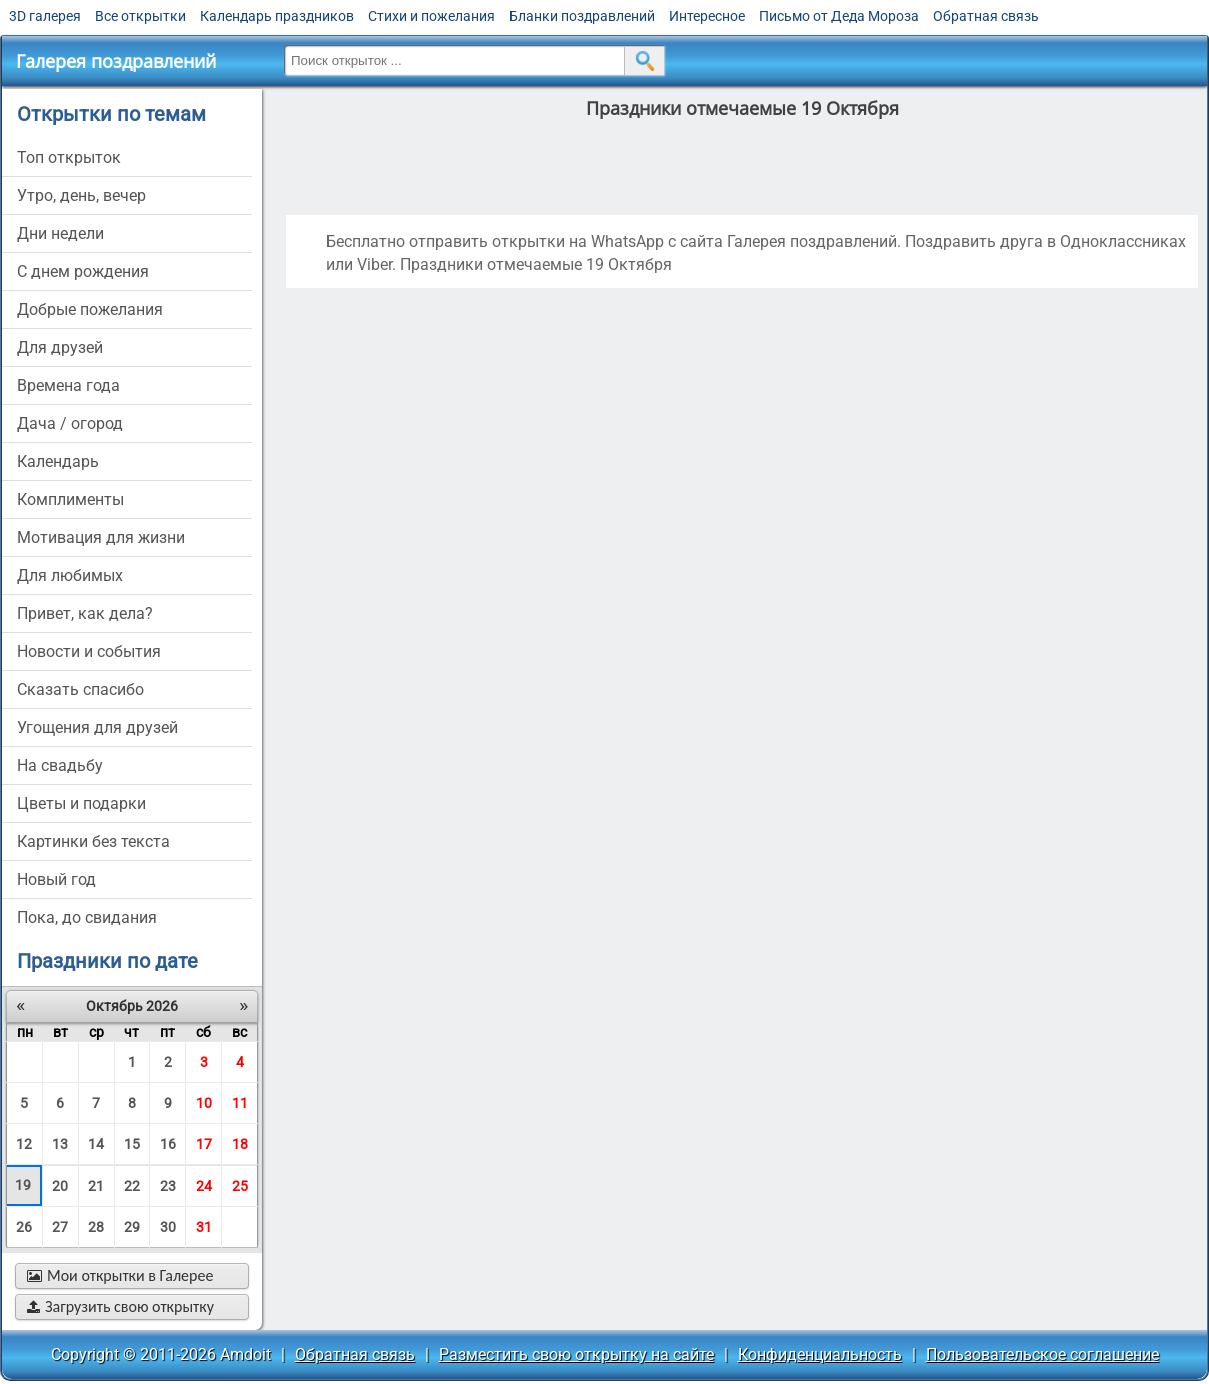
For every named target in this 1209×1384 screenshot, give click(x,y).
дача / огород (70, 423)
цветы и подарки (81, 803)
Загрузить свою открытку (120, 1306)
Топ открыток (69, 157)
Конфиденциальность (820, 1354)
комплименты (70, 499)
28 (96, 1227)
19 (23, 1185)
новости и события (89, 651)
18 (240, 1144)
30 (168, 1227)
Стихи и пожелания (431, 16)
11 (240, 1103)
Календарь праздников (277, 16)
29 (132, 1227)
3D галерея (45, 16)
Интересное (707, 16)
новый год (56, 879)
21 (96, 1186)
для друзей (60, 347)
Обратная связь (986, 16)
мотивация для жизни (101, 537)
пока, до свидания (87, 917)
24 (204, 1186)
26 (24, 1227)
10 (204, 1103)
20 (60, 1186)
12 (24, 1144)
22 (132, 1186)
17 (204, 1144)
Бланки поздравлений (582, 16)
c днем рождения (83, 271)
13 (60, 1144)
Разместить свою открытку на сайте (576, 1354)
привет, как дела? (85, 613)
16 (168, 1144)
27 (60, 1227)
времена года (68, 385)
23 (168, 1186)
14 (96, 1144)
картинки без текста (93, 841)
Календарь (58, 461)
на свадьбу (60, 765)
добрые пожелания (90, 309)
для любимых (70, 575)
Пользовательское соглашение (1042, 1354)
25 (240, 1186)
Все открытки (140, 16)
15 (132, 1144)
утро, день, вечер (81, 195)
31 (204, 1227)
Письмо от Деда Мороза (839, 16)
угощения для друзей (97, 727)
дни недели (60, 233)
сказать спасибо (80, 689)
